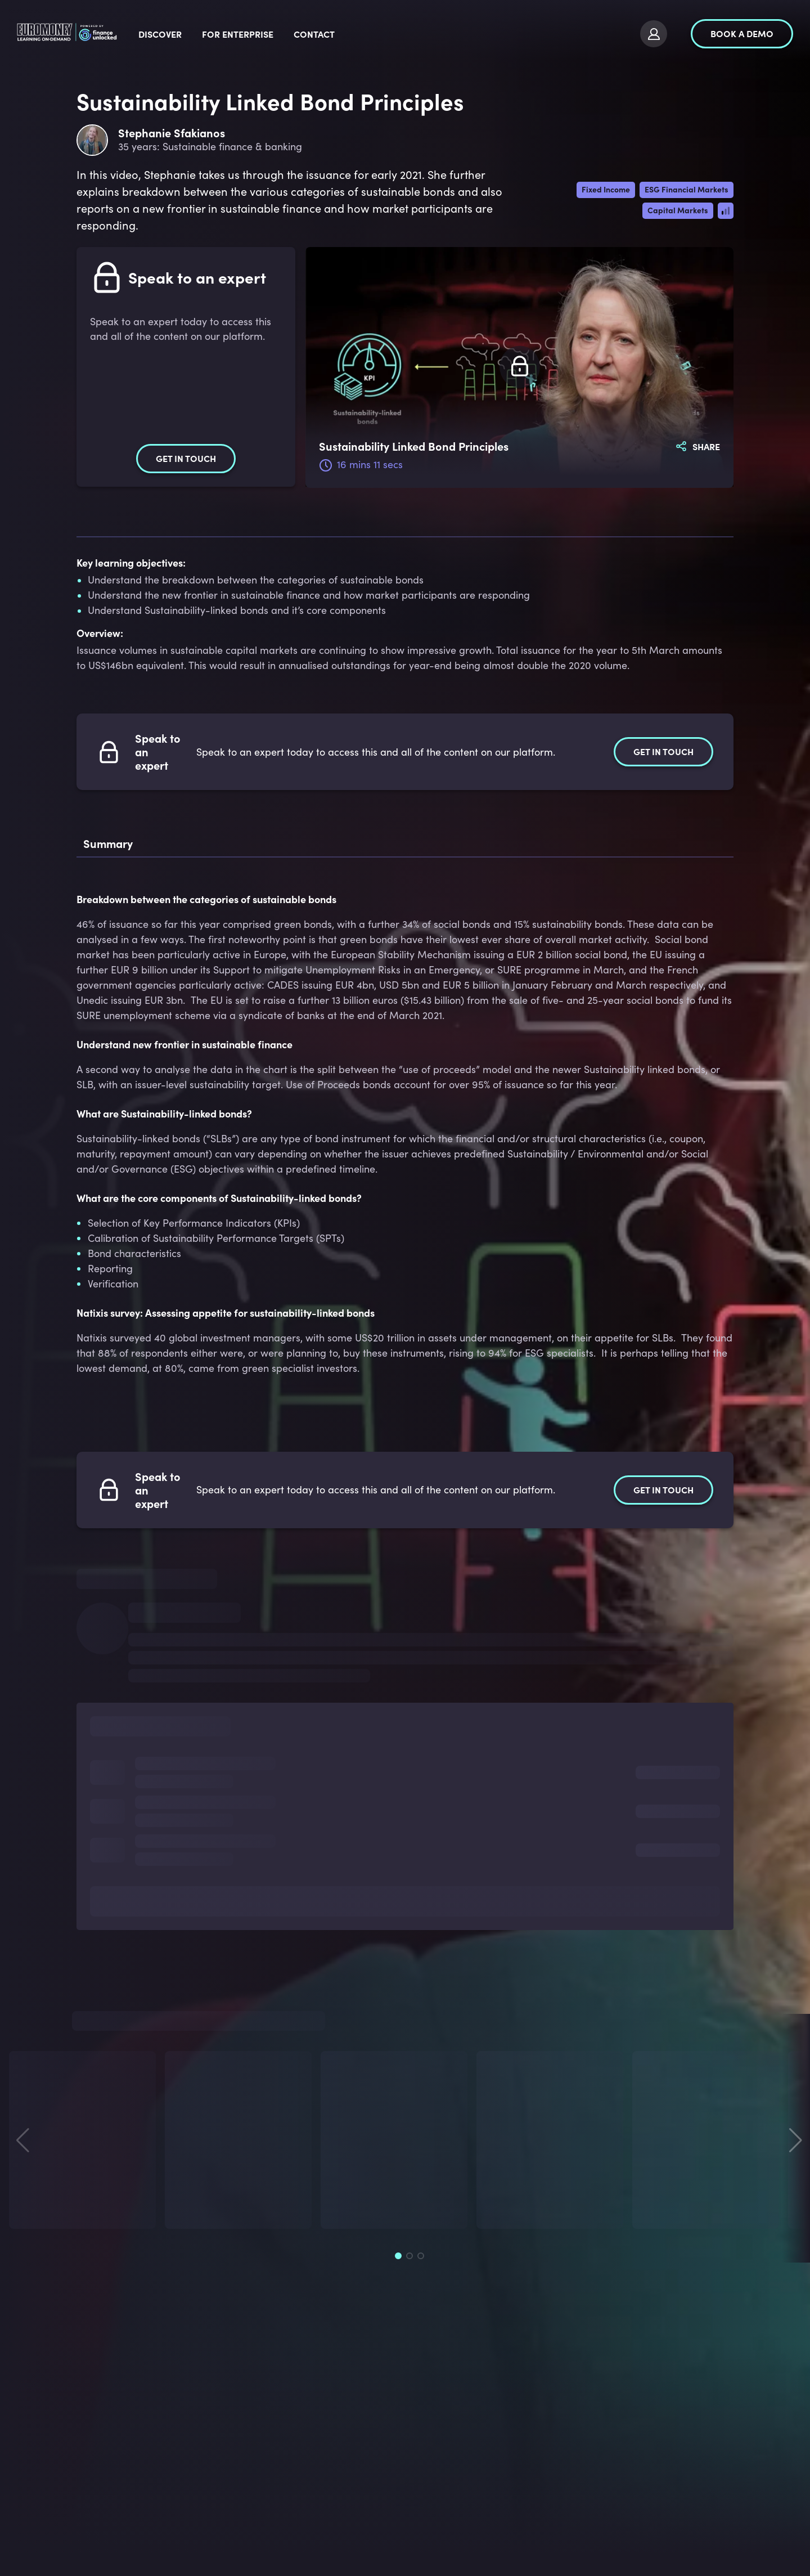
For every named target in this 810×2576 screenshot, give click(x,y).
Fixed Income (606, 189)
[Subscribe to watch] (520, 367)
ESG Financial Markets (686, 189)
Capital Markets (677, 210)
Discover (246, 34)
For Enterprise (324, 34)
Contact (400, 34)
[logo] (111, 33)
